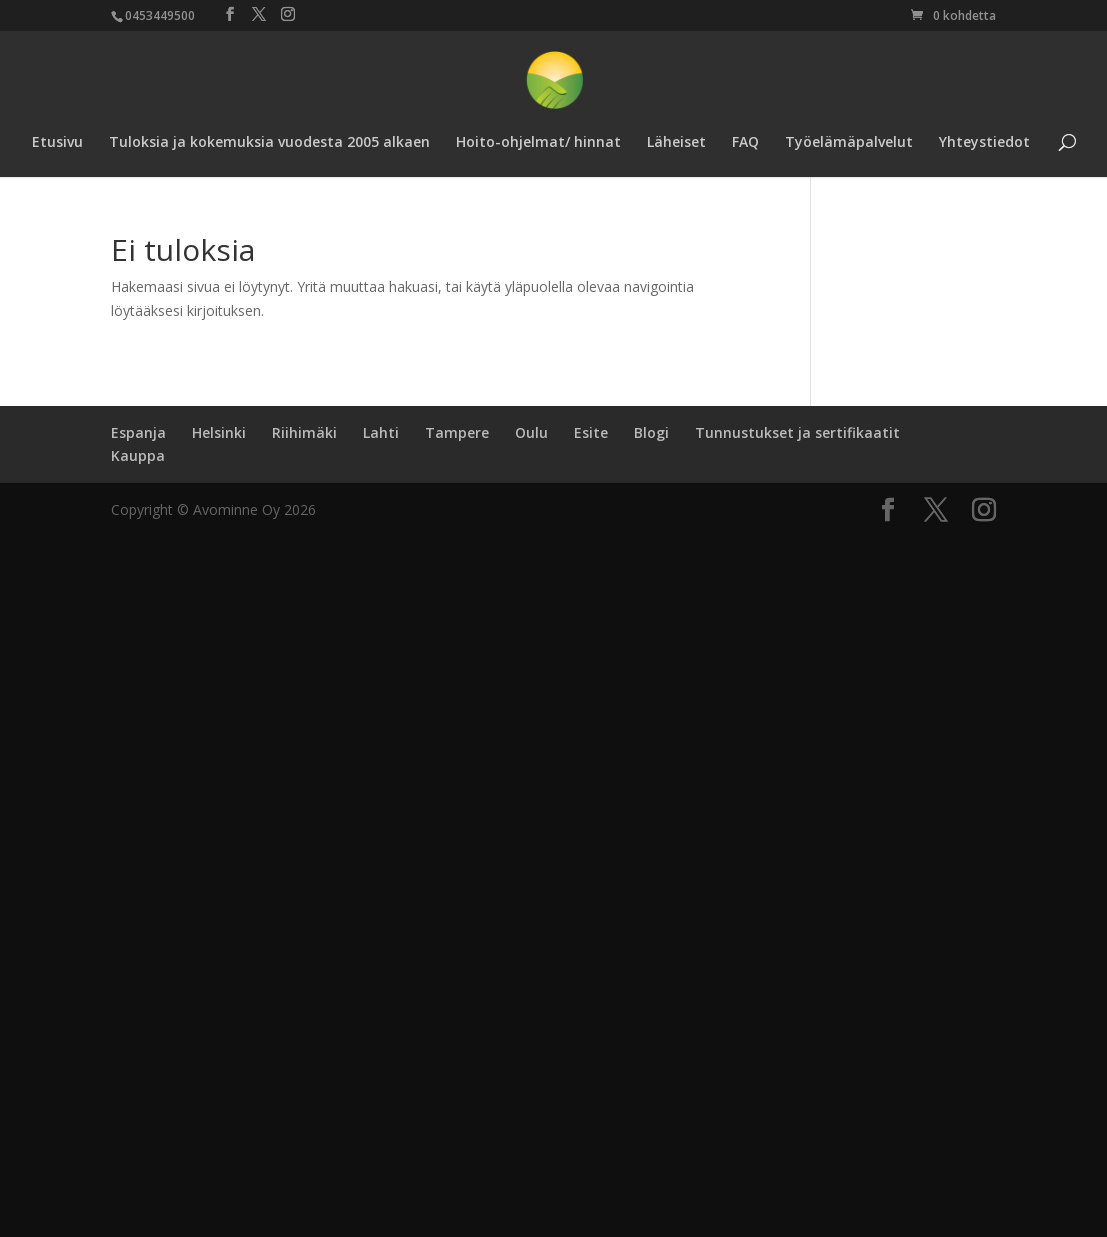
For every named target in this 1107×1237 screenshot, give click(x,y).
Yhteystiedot (984, 143)
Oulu (531, 432)
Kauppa (138, 455)
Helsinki (219, 432)
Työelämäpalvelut (849, 143)
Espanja (138, 432)
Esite (591, 432)
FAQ (745, 143)
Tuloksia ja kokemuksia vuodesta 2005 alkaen (269, 143)
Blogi (651, 432)
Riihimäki (304, 432)
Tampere (457, 432)
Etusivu (57, 143)
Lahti (381, 432)
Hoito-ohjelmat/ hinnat (538, 143)
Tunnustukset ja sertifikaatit (797, 432)
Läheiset (676, 143)
